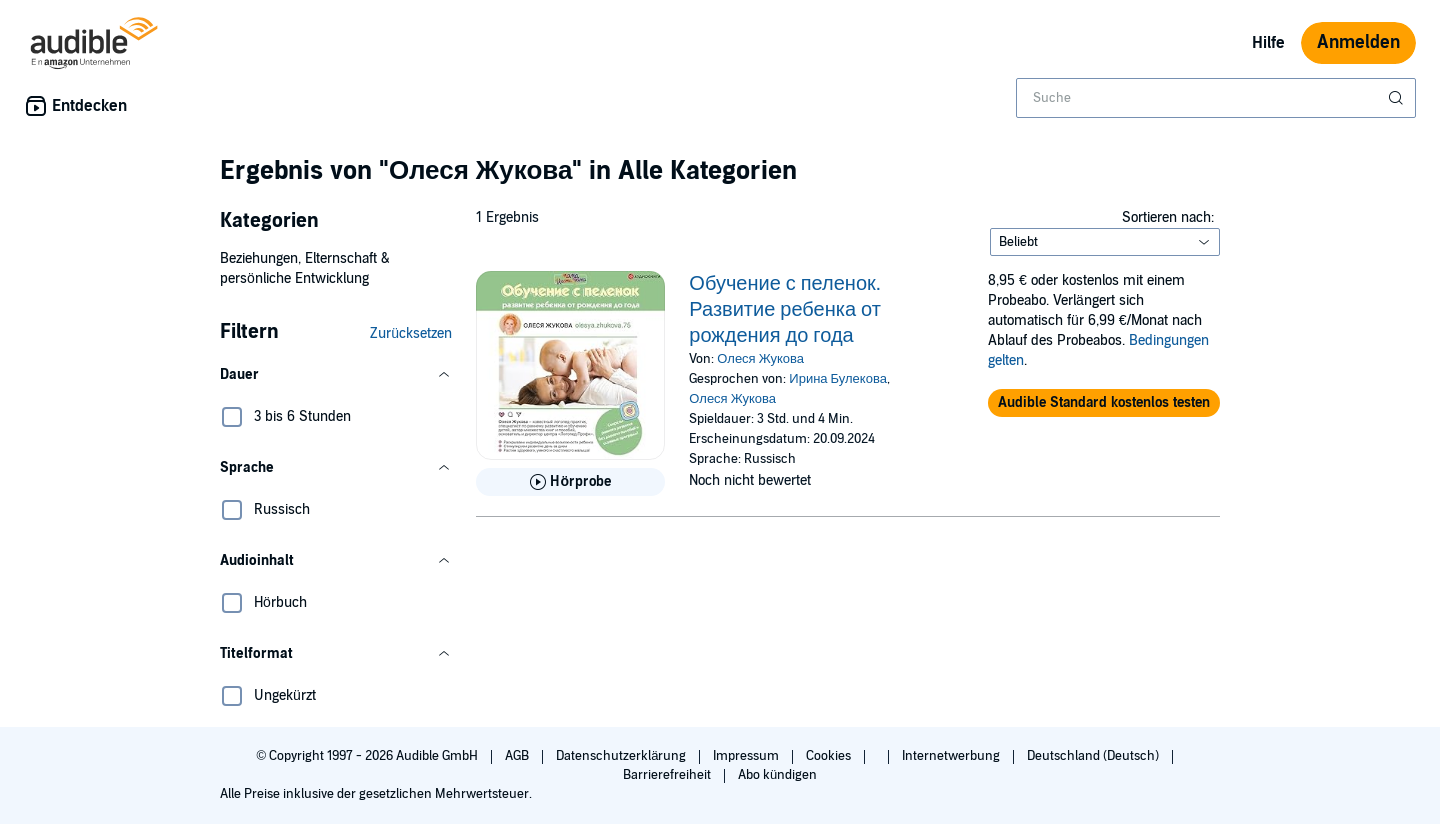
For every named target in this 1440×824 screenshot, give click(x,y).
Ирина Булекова (838, 379)
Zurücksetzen (411, 333)
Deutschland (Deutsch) (1094, 756)
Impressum (747, 756)
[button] (336, 375)
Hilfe (1268, 43)
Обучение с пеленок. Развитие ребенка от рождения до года (785, 310)
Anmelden (1358, 42)
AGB (518, 756)
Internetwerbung (952, 756)
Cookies (830, 756)
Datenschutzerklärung (622, 756)
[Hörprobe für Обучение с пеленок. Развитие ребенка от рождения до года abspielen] (570, 482)
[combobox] (1216, 98)
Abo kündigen (777, 775)
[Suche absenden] (1398, 98)
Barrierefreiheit (668, 775)
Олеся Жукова (760, 359)
